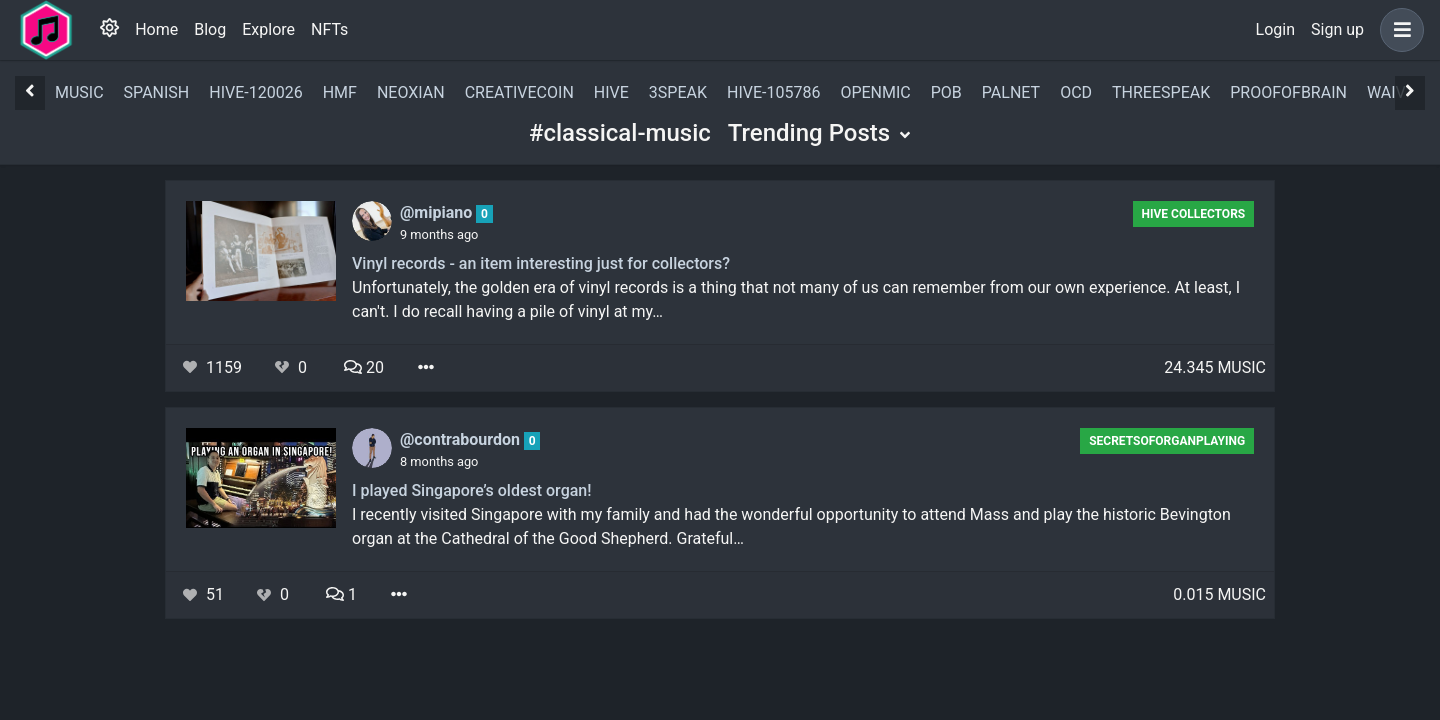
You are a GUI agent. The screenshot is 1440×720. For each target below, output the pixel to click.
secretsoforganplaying (1167, 441)
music (79, 92)
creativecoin (519, 92)
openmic (875, 92)
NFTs (329, 29)
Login (1275, 29)
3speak (678, 92)
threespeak (1161, 92)
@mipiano (438, 212)
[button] (1398, 30)
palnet (1011, 92)
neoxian (411, 92)
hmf (340, 92)
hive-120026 (255, 92)
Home (156, 29)
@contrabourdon (462, 439)
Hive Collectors (1193, 214)
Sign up (1337, 29)
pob (946, 92)
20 (364, 367)
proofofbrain (1288, 92)
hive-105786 (773, 92)
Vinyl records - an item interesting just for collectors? (541, 263)
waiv (1386, 92)
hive (611, 92)
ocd (1076, 92)
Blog (210, 29)
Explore (268, 29)
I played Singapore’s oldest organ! (471, 490)
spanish (157, 92)
